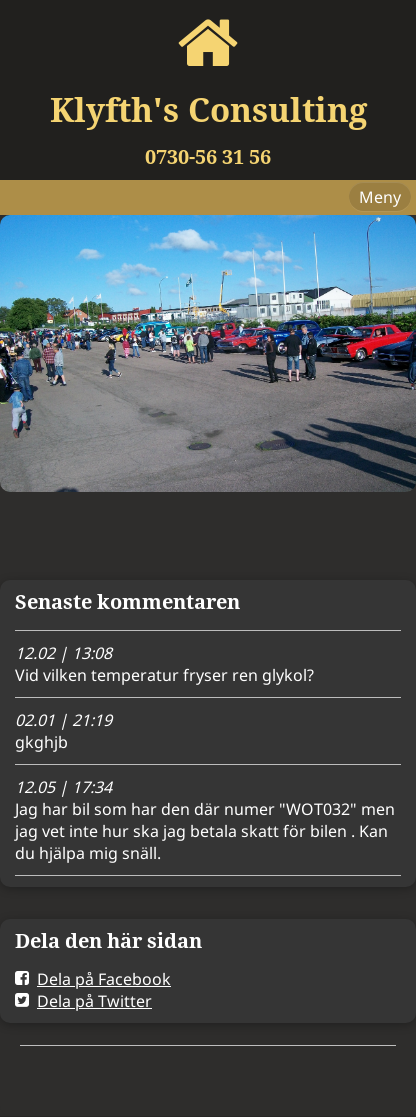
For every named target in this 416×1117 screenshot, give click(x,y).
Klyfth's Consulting (208, 109)
